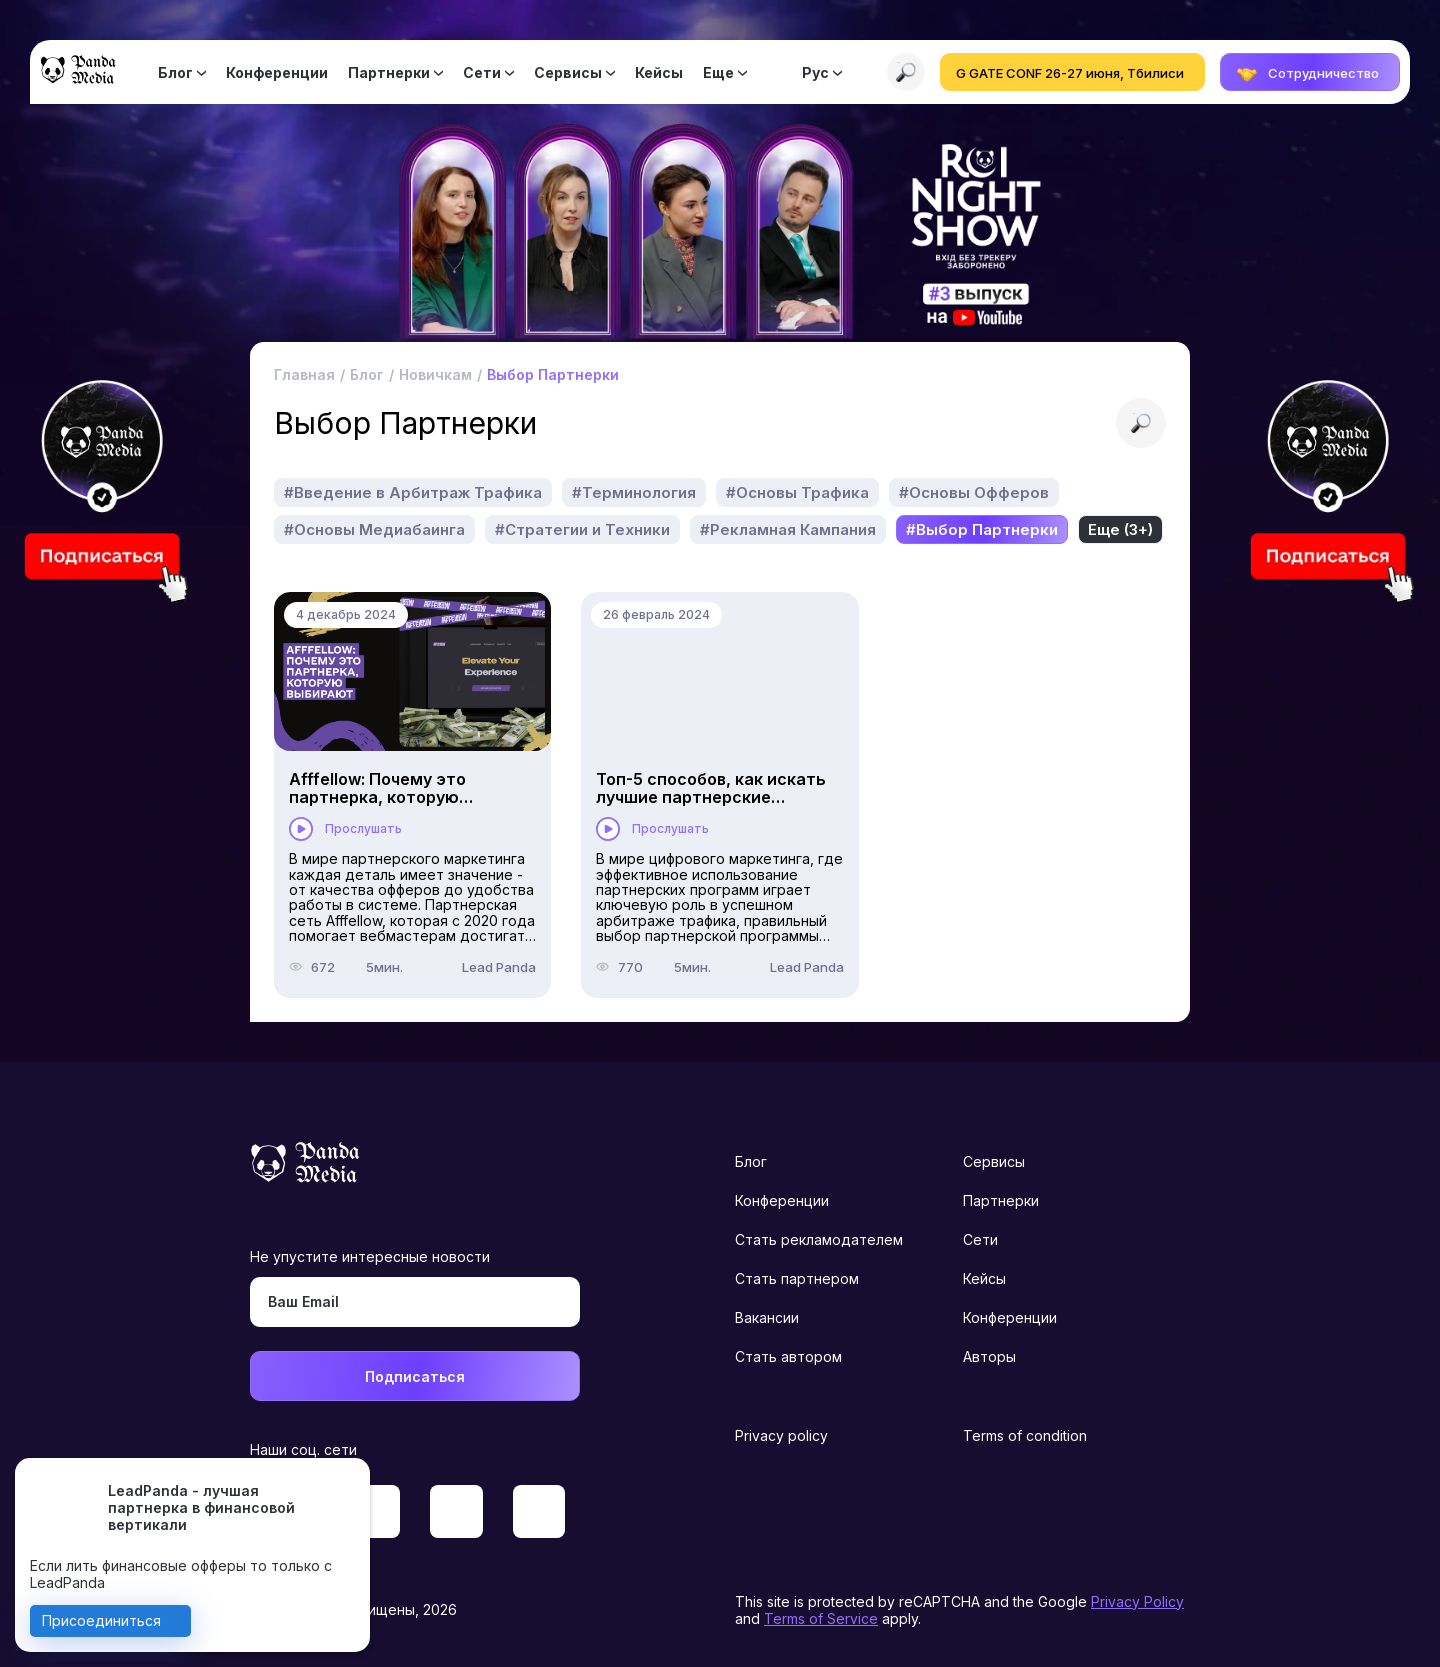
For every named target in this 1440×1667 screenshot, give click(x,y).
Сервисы (568, 72)
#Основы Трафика (797, 492)
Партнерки (389, 72)
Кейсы (659, 72)
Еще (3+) (1120, 529)
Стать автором (788, 1356)
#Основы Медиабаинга (374, 529)
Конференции (277, 72)
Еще (718, 72)
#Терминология (634, 492)
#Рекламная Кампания (788, 529)
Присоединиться (101, 1620)
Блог (175, 72)
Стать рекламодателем (819, 1239)
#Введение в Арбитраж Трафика (413, 492)
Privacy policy (781, 1435)
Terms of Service (821, 1618)
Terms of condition (1025, 1435)
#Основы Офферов (974, 492)
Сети (482, 72)
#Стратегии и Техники (582, 529)
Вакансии (767, 1317)
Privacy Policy (1137, 1601)
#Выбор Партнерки (982, 529)
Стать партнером (797, 1278)
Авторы (989, 1356)
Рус (815, 72)
